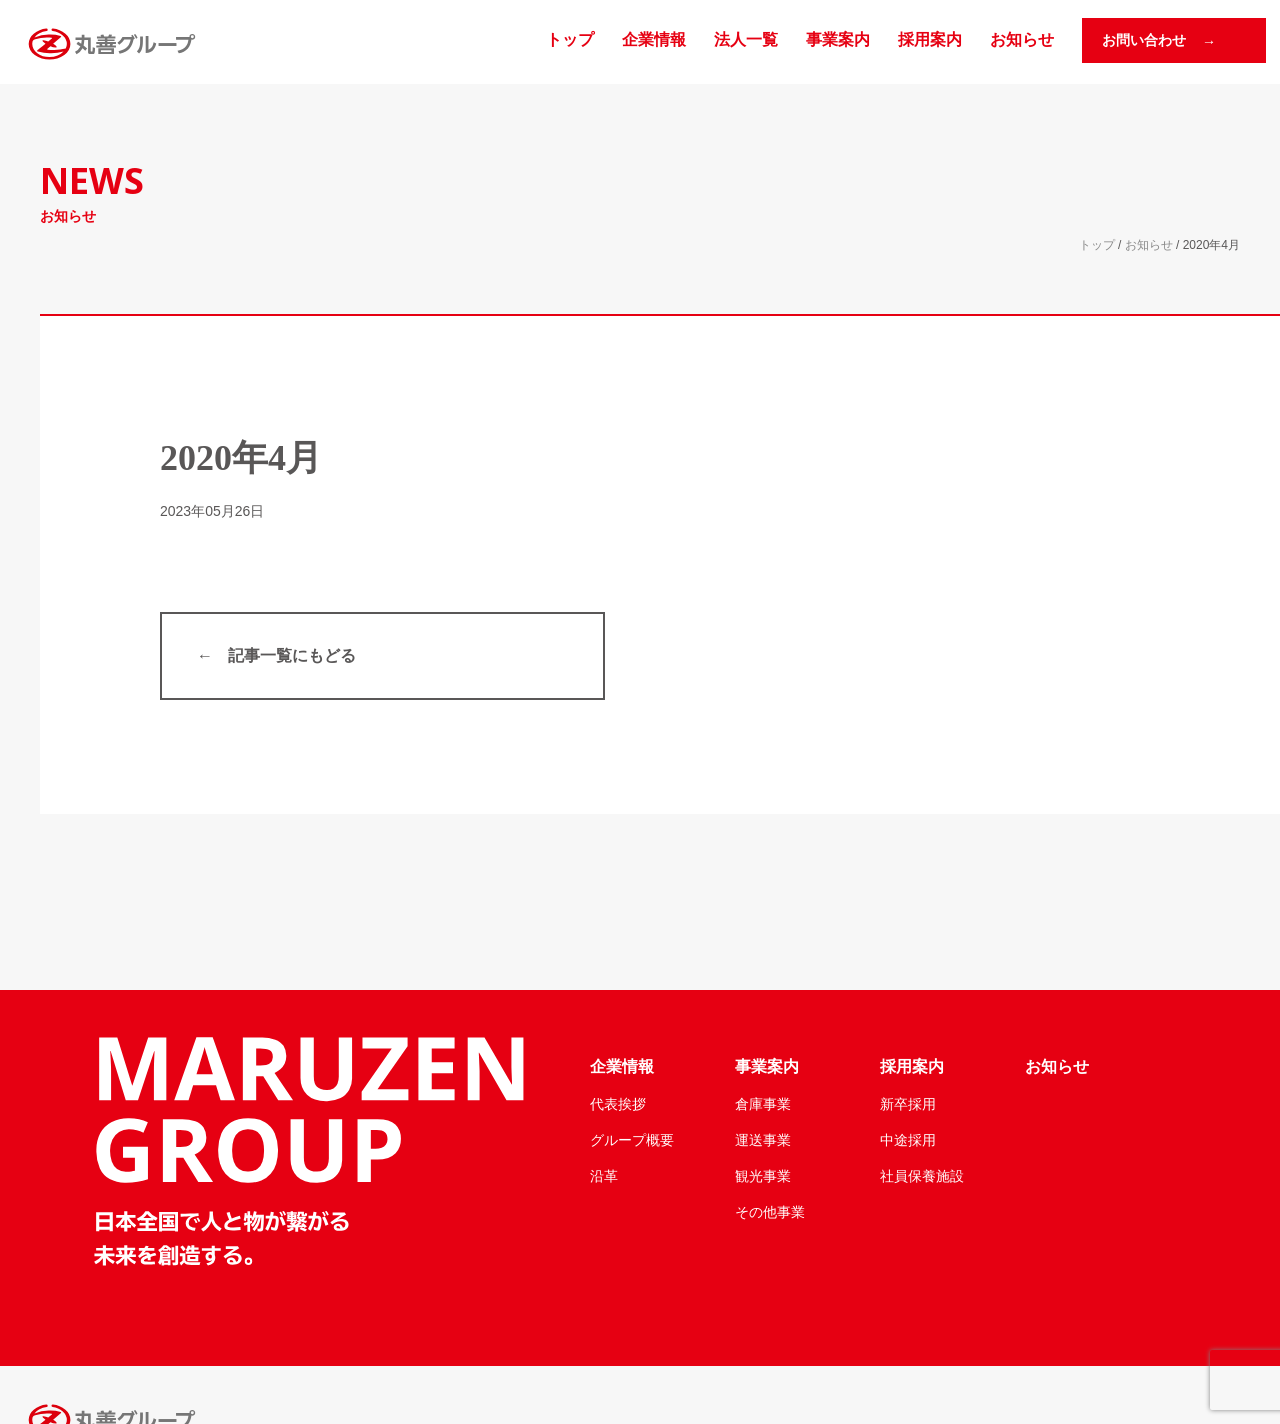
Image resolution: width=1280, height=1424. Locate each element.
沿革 (604, 1176)
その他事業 (770, 1212)
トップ (570, 39)
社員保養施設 (922, 1176)
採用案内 (930, 39)
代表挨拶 (618, 1104)
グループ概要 (632, 1140)
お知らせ (1022, 39)
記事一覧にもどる (292, 655)
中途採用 (908, 1140)
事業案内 (838, 39)
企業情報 (654, 39)
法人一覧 (746, 39)
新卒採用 (908, 1104)
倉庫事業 (763, 1104)
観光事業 (763, 1176)
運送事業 (763, 1140)
